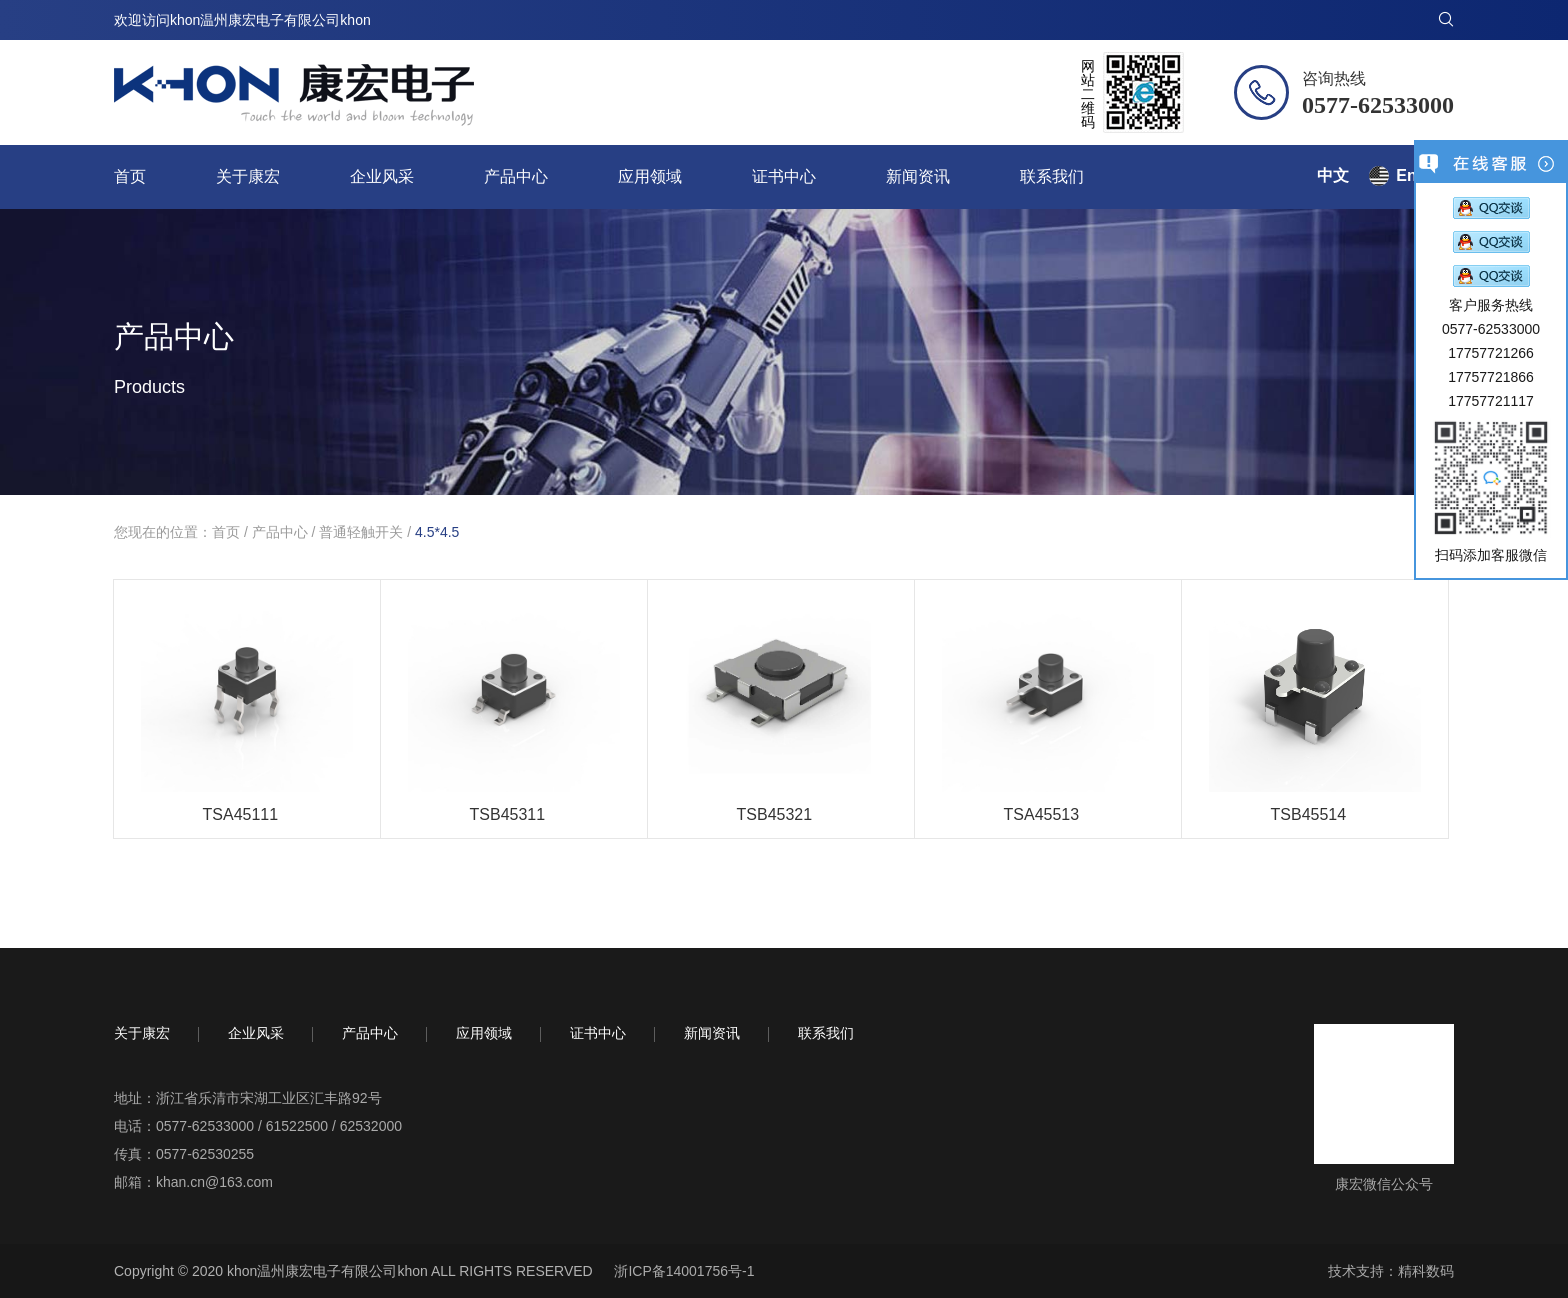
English (1425, 175)
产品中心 (516, 176)
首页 (130, 176)
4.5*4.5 (437, 532)
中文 (1333, 175)
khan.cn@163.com (214, 1182)
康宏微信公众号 (1384, 1184)
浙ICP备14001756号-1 (684, 1271)
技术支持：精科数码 (1391, 1271)
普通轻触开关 (361, 532)
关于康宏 (248, 176)
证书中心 (784, 176)
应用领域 (650, 176)
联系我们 (1052, 176)
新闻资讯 (918, 176)
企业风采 (382, 176)
